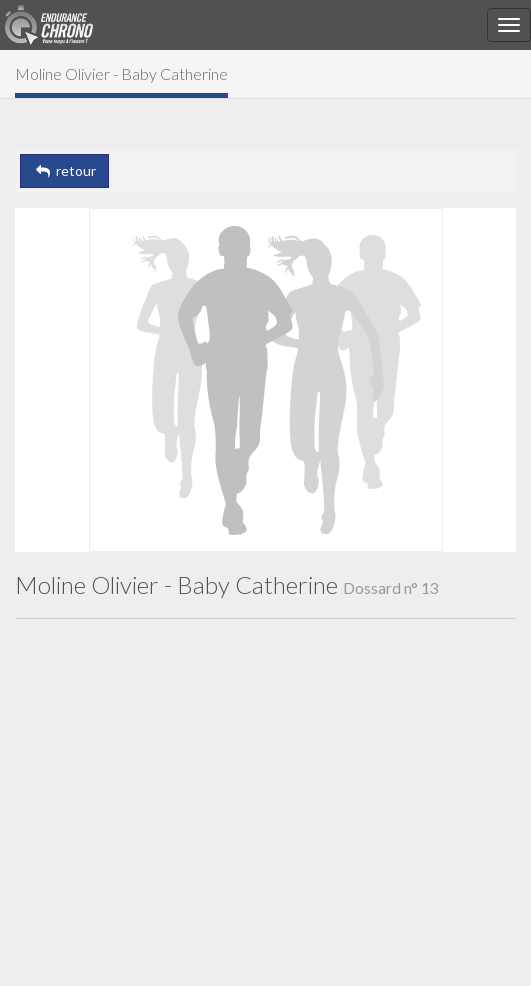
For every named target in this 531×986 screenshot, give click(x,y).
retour (64, 170)
